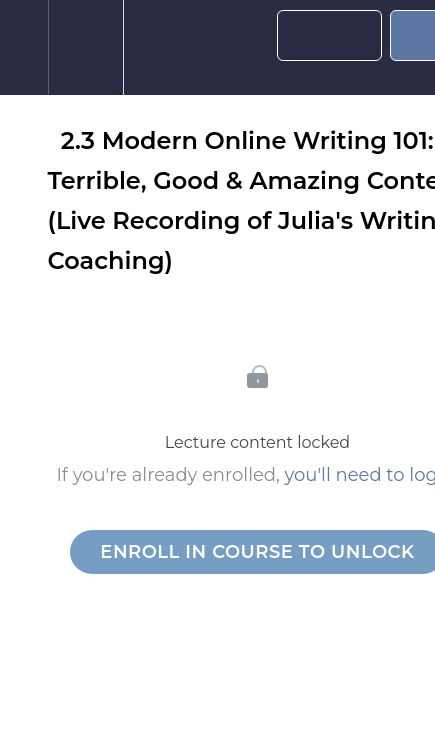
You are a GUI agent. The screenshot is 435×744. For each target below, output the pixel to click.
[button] (24, 47)
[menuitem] (85, 47)
